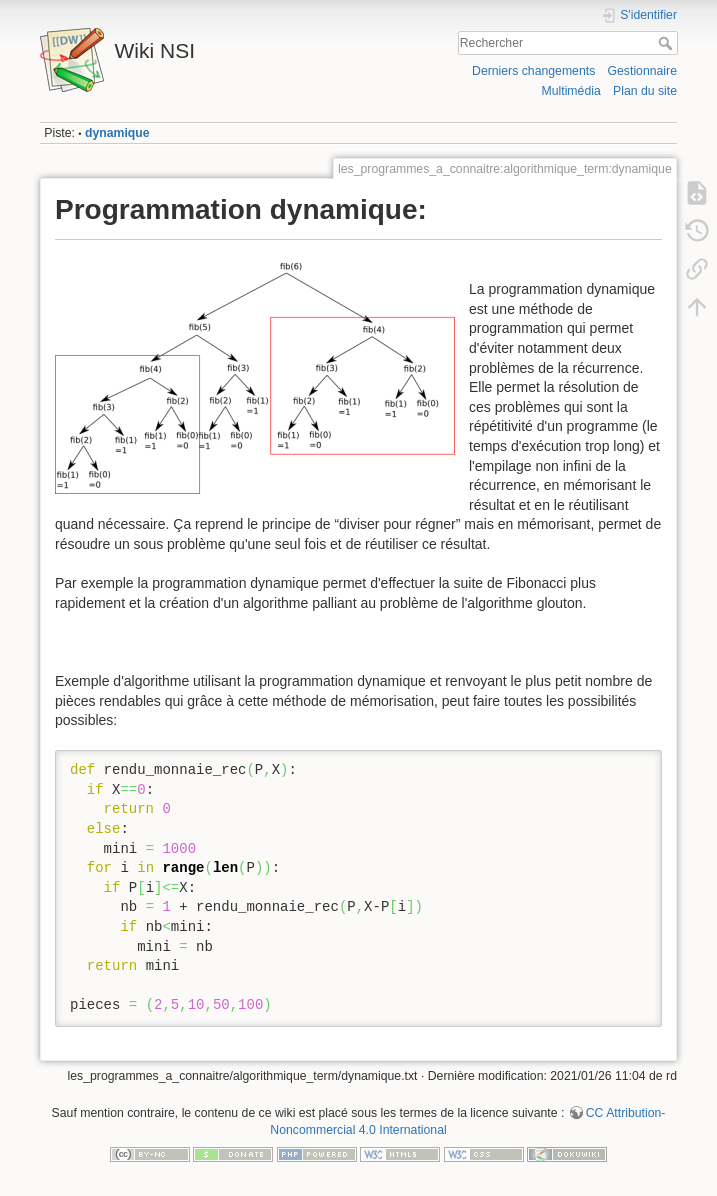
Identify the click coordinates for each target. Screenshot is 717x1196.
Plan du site (645, 91)
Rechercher (667, 43)
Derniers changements (533, 71)
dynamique (117, 133)
